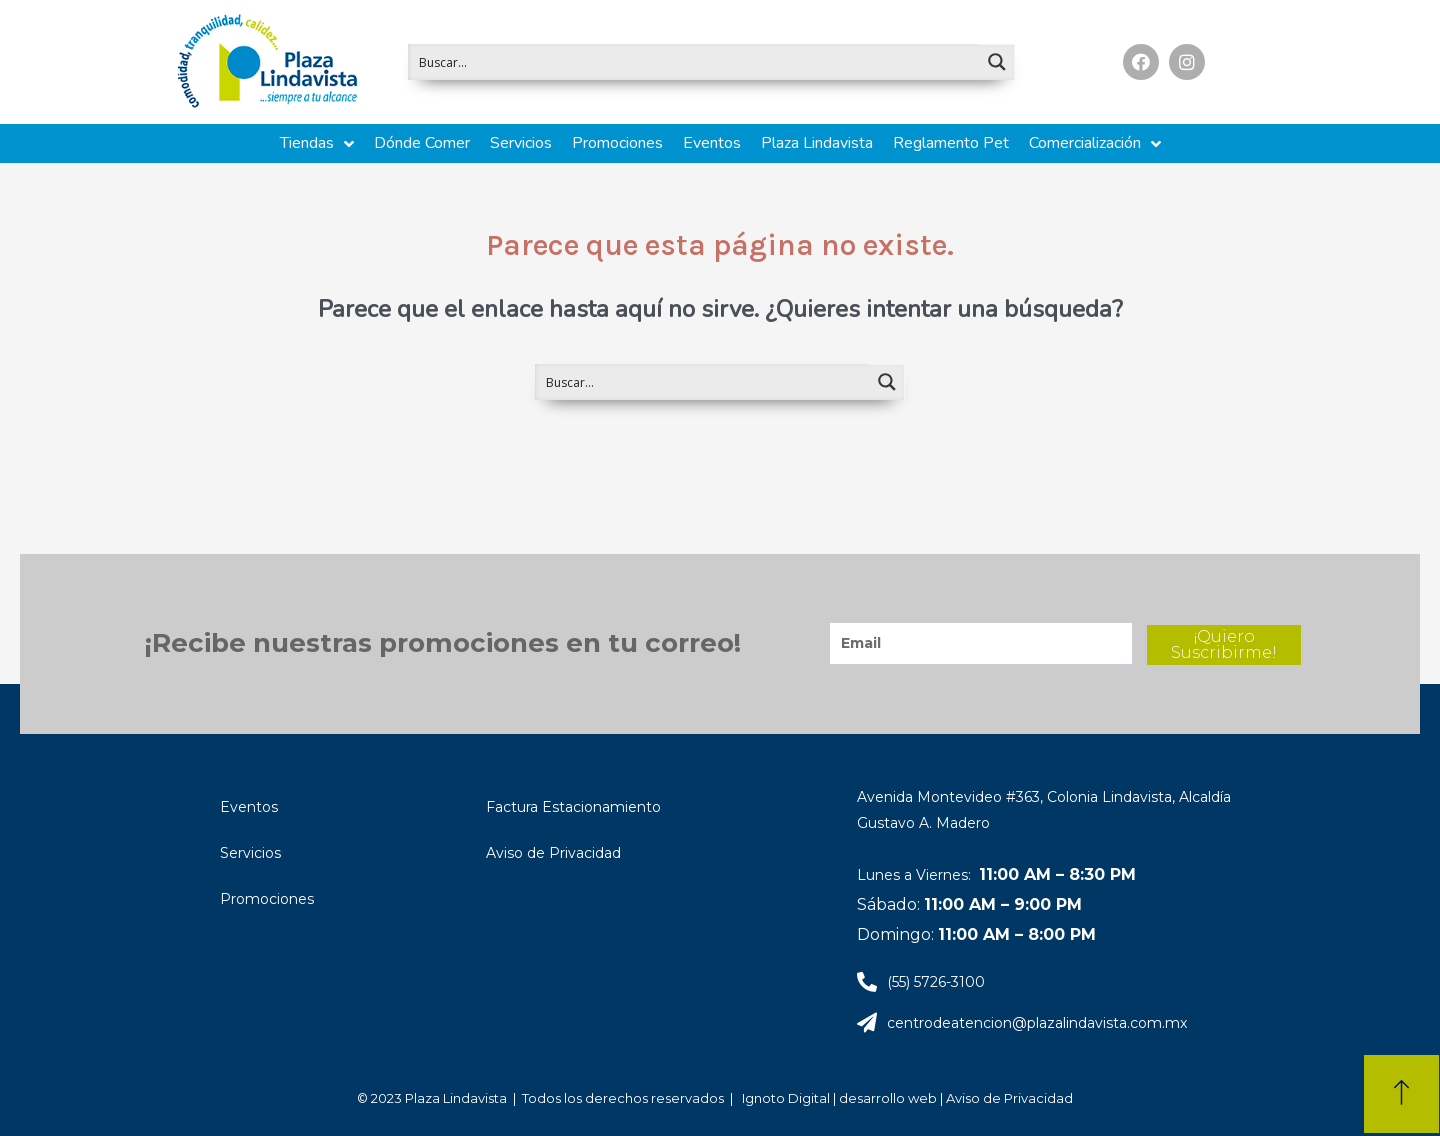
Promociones (267, 899)
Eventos (249, 807)
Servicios (250, 853)
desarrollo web (889, 1098)
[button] (1401, 1094)
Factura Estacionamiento (573, 807)
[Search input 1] (694, 62)
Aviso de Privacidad (553, 853)
